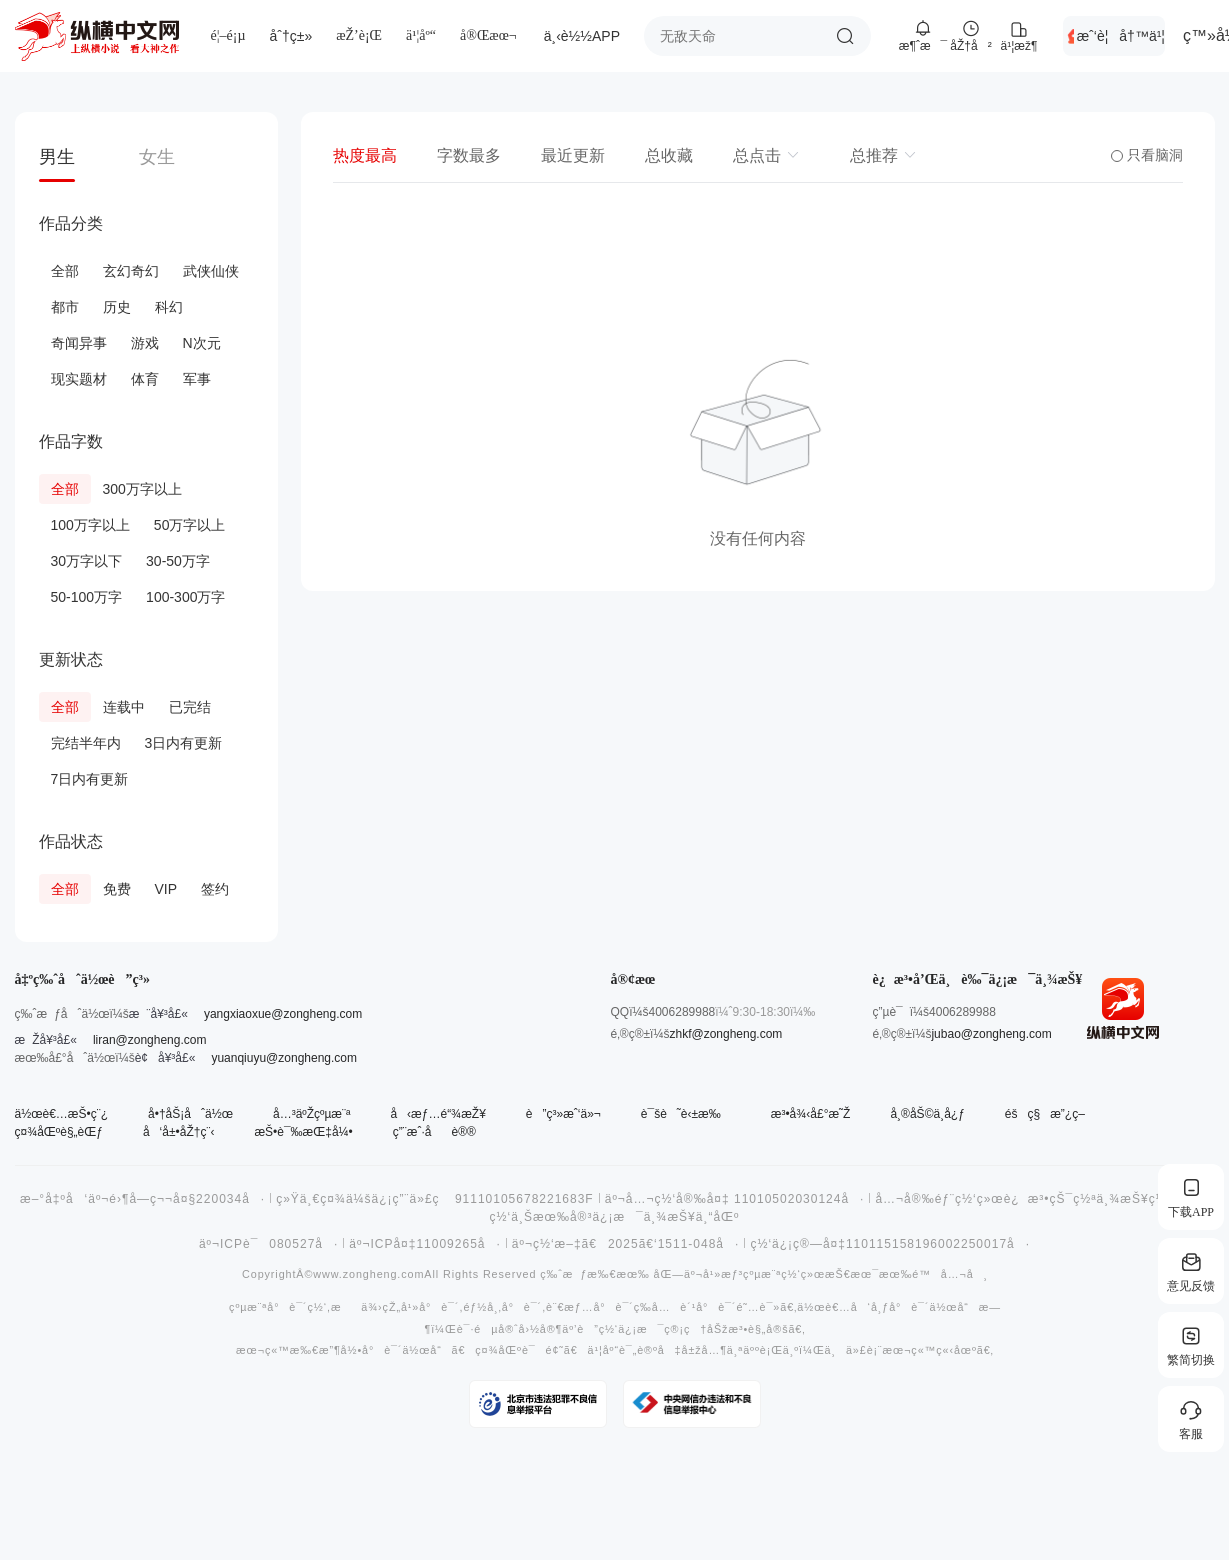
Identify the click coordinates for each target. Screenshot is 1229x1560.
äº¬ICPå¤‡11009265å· (425, 1244)
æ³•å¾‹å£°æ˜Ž (811, 1114)
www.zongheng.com (368, 1274)
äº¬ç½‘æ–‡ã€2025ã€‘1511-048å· (626, 1244)
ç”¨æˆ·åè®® (434, 1132)
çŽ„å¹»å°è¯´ (420, 1307)
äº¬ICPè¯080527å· (268, 1244)
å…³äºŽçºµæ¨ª (311, 1114)
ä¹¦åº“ (421, 35)
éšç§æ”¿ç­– (1045, 1114)
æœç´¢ (845, 36)
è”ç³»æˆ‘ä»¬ (563, 1114)
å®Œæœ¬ (488, 35)
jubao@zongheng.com (991, 1034)
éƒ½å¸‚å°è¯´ (502, 1307)
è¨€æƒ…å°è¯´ (590, 1307)
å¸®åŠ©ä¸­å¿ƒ (927, 1114)
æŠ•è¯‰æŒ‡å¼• (303, 1132)
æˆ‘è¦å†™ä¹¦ (1121, 36)
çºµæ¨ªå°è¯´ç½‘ (278, 1307)
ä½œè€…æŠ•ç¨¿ (62, 1114)
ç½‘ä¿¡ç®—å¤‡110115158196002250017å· (890, 1244)
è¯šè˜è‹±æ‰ (686, 1114)
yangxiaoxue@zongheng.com (283, 1014)
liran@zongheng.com (150, 1040)
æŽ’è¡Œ (359, 35)
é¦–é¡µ (228, 35)
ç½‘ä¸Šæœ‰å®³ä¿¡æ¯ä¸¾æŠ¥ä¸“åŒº (615, 1217)
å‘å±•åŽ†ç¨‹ (178, 1132)
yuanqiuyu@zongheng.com (284, 1058)
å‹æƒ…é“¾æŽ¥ (437, 1114)
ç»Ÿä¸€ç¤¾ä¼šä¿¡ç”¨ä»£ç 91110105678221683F (435, 1199)
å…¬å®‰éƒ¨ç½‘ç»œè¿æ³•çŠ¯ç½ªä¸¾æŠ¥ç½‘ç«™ (1036, 1199)
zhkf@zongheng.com (725, 1034)
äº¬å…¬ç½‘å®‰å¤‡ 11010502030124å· (735, 1199)
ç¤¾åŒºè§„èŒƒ (59, 1132)
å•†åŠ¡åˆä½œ (190, 1114)
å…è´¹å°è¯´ (693, 1307)
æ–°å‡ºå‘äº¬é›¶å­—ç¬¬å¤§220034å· (142, 1199)
